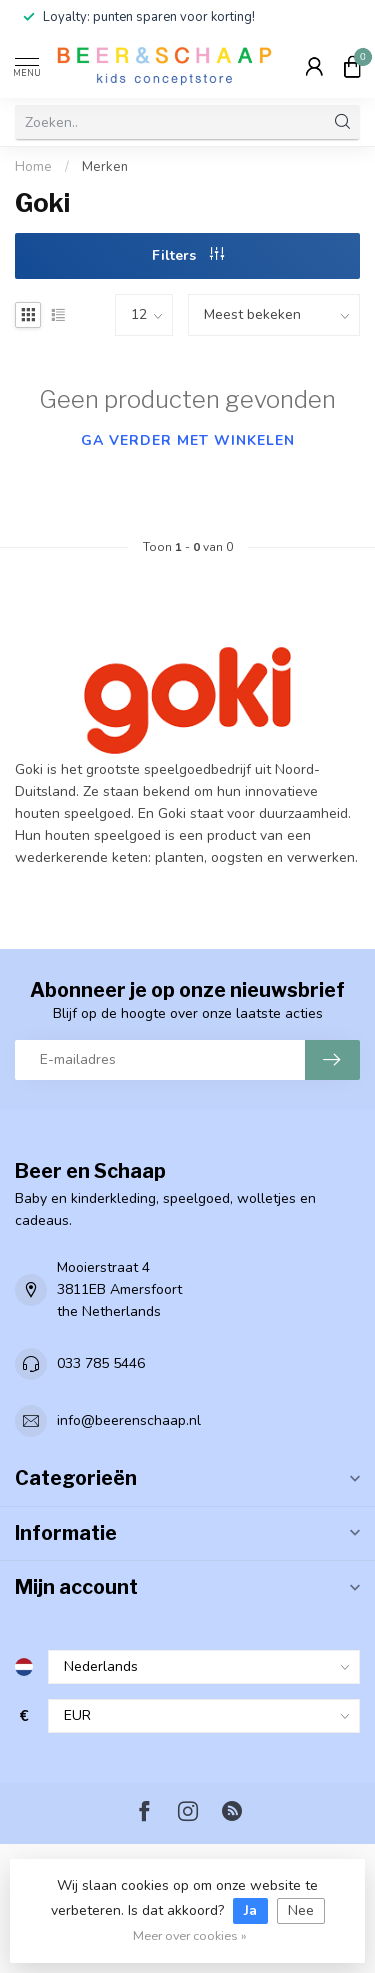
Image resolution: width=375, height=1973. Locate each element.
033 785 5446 (101, 1363)
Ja (250, 1910)
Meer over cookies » (190, 1935)
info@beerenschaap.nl (129, 1420)
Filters (188, 255)
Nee (301, 1910)
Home (33, 167)
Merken (105, 167)
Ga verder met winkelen (188, 440)
